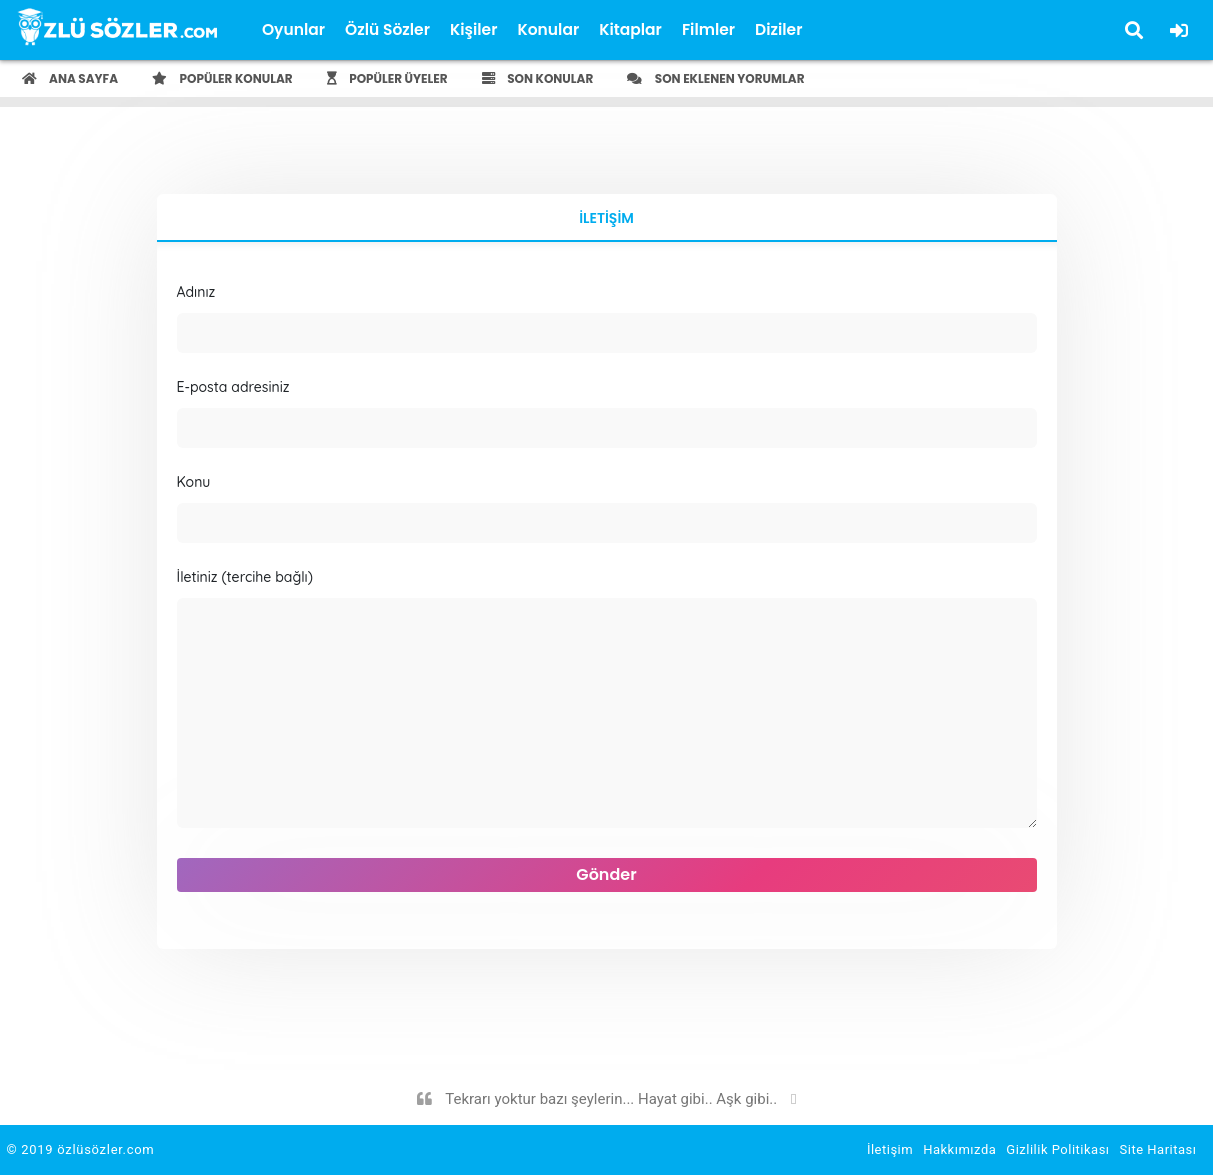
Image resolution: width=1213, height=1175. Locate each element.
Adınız (607, 318)
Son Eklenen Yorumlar (715, 78)
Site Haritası (1158, 1149)
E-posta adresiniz (607, 413)
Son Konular (538, 78)
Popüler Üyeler (387, 78)
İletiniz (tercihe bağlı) (607, 701)
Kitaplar (630, 29)
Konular (548, 29)
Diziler (778, 29)
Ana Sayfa (70, 78)
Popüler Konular (222, 78)
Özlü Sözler (387, 29)
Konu (607, 508)
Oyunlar (293, 29)
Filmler (708, 29)
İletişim (606, 218)
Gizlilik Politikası (1057, 1149)
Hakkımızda (959, 1149)
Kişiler (473, 29)
